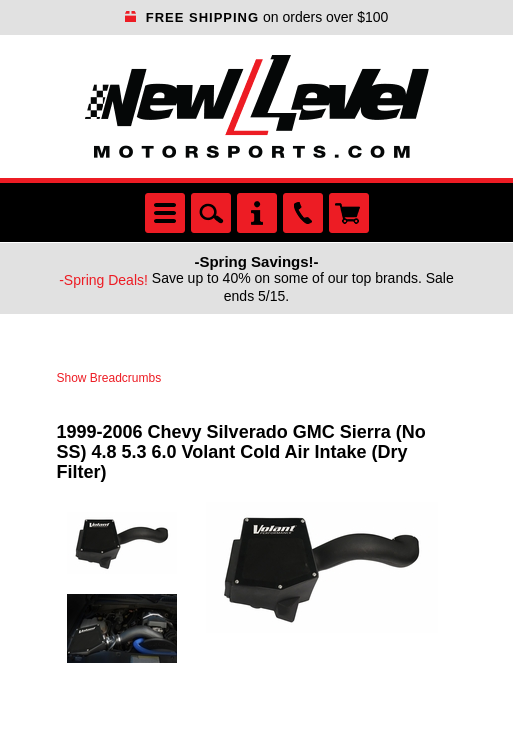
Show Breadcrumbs (109, 378)
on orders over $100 (257, 17)
